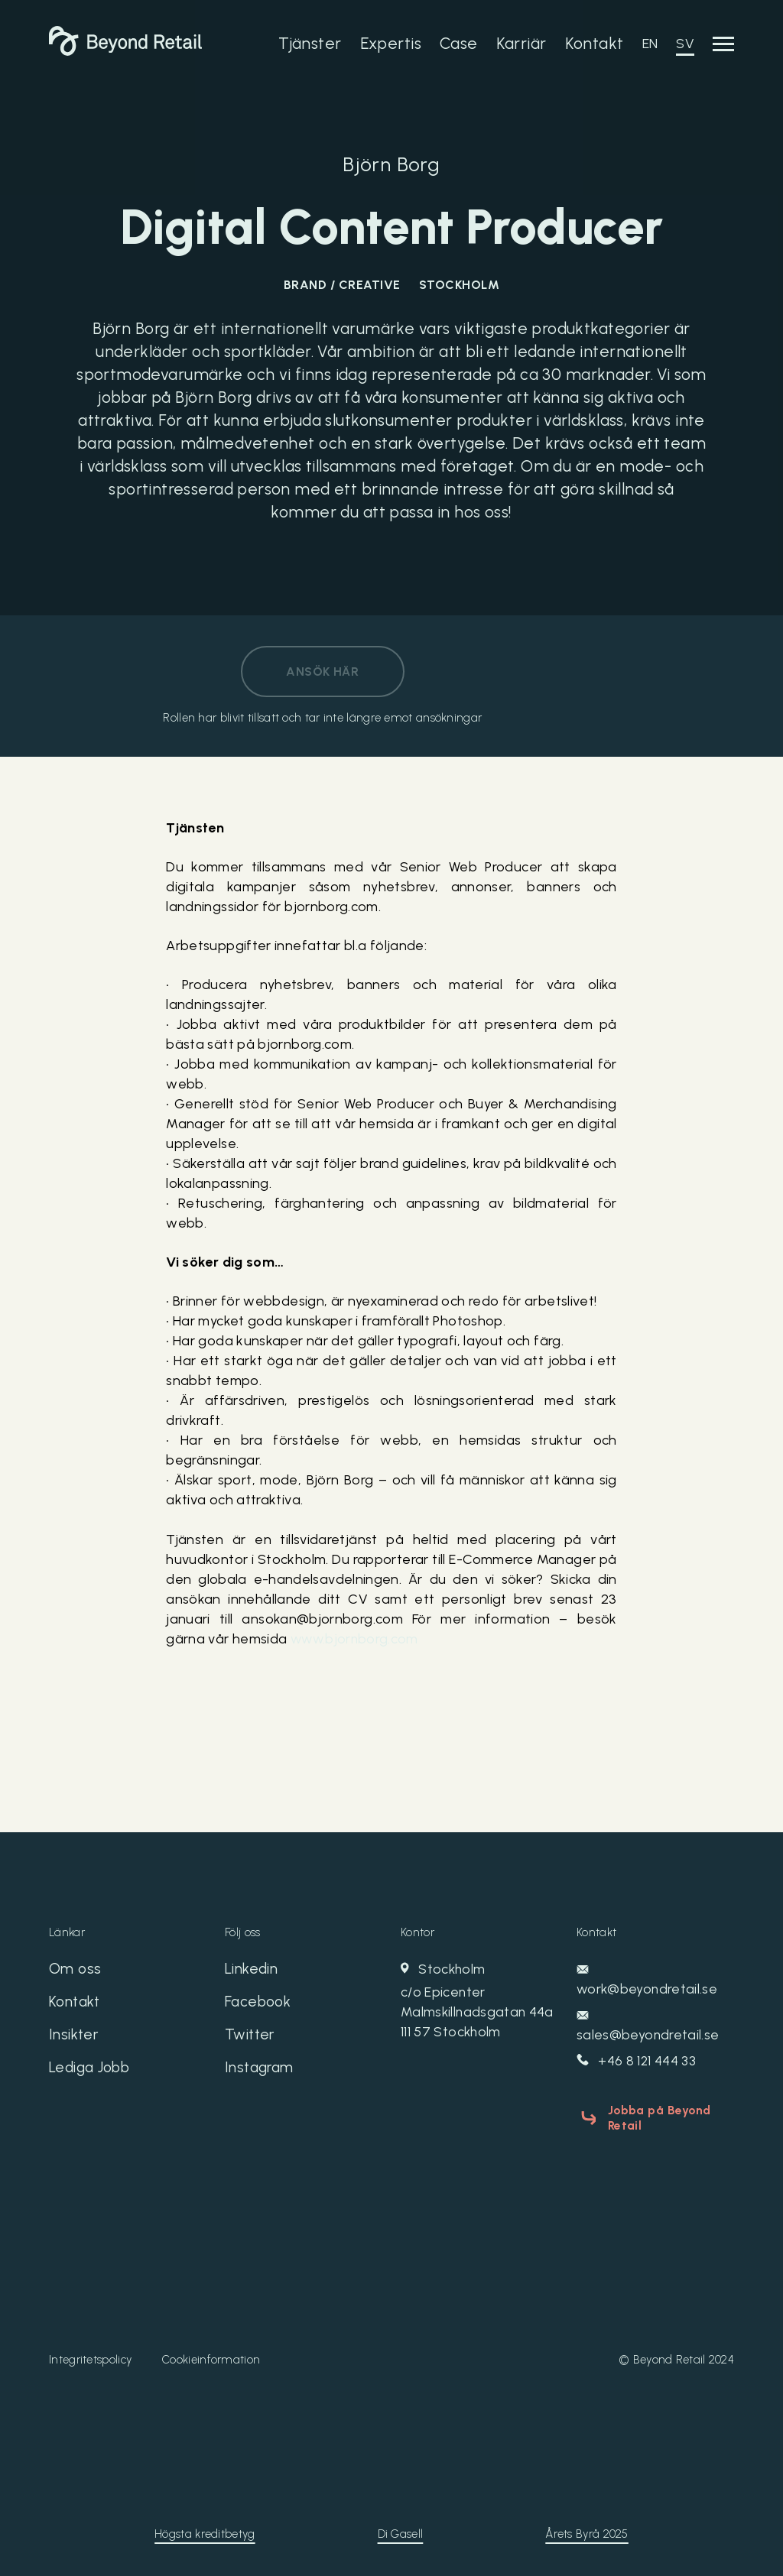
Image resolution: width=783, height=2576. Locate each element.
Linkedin (252, 1970)
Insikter (74, 2038)
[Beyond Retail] (125, 51)
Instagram (261, 2071)
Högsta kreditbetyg (204, 2531)
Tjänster (309, 43)
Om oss (75, 1970)
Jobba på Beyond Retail (656, 2117)
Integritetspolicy (90, 2356)
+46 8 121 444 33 (637, 2061)
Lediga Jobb (92, 2071)
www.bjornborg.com (356, 1639)
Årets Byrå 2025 (587, 2531)
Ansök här (322, 671)
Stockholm (479, 2001)
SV (685, 43)
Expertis (390, 43)
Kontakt (594, 43)
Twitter (251, 2038)
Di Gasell (401, 2531)
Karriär (521, 43)
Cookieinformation (211, 2356)
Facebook (259, 2004)
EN (650, 43)
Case (459, 43)
